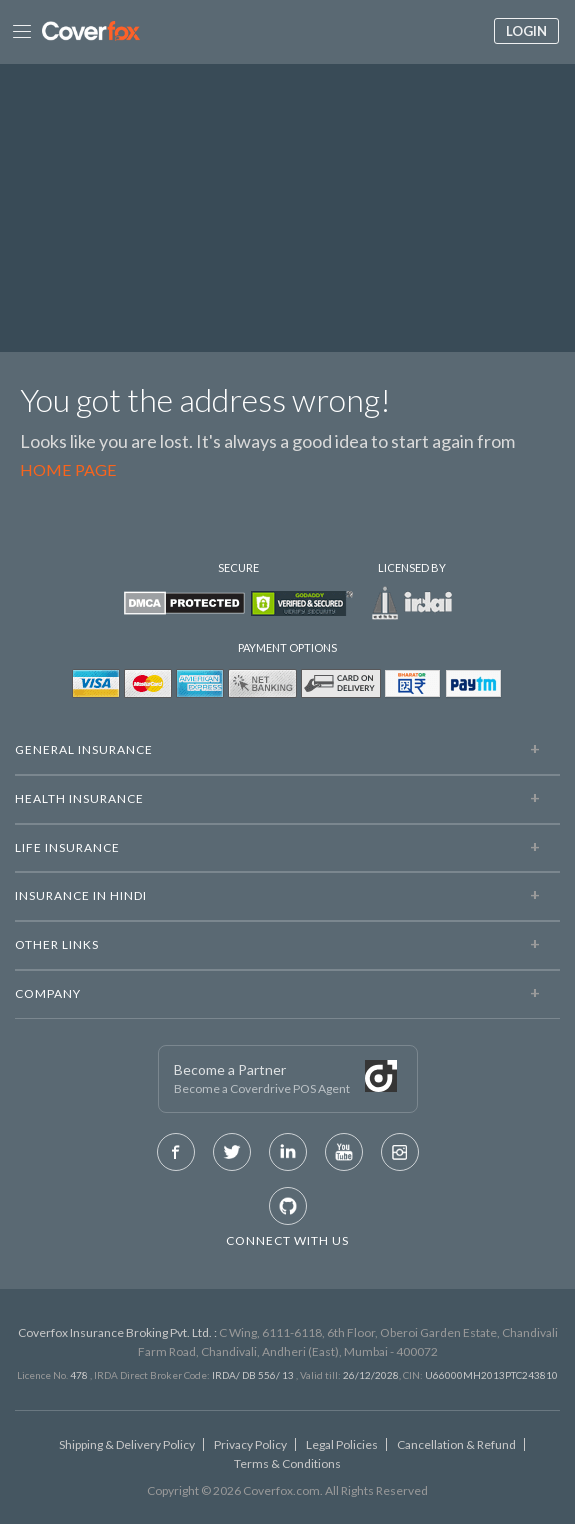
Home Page (68, 469)
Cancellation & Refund (456, 1444)
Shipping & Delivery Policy (127, 1444)
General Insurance (84, 749)
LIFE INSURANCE (67, 847)
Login (526, 31)
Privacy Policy (250, 1444)
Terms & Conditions (287, 1463)
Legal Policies (342, 1444)
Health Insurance (79, 798)
